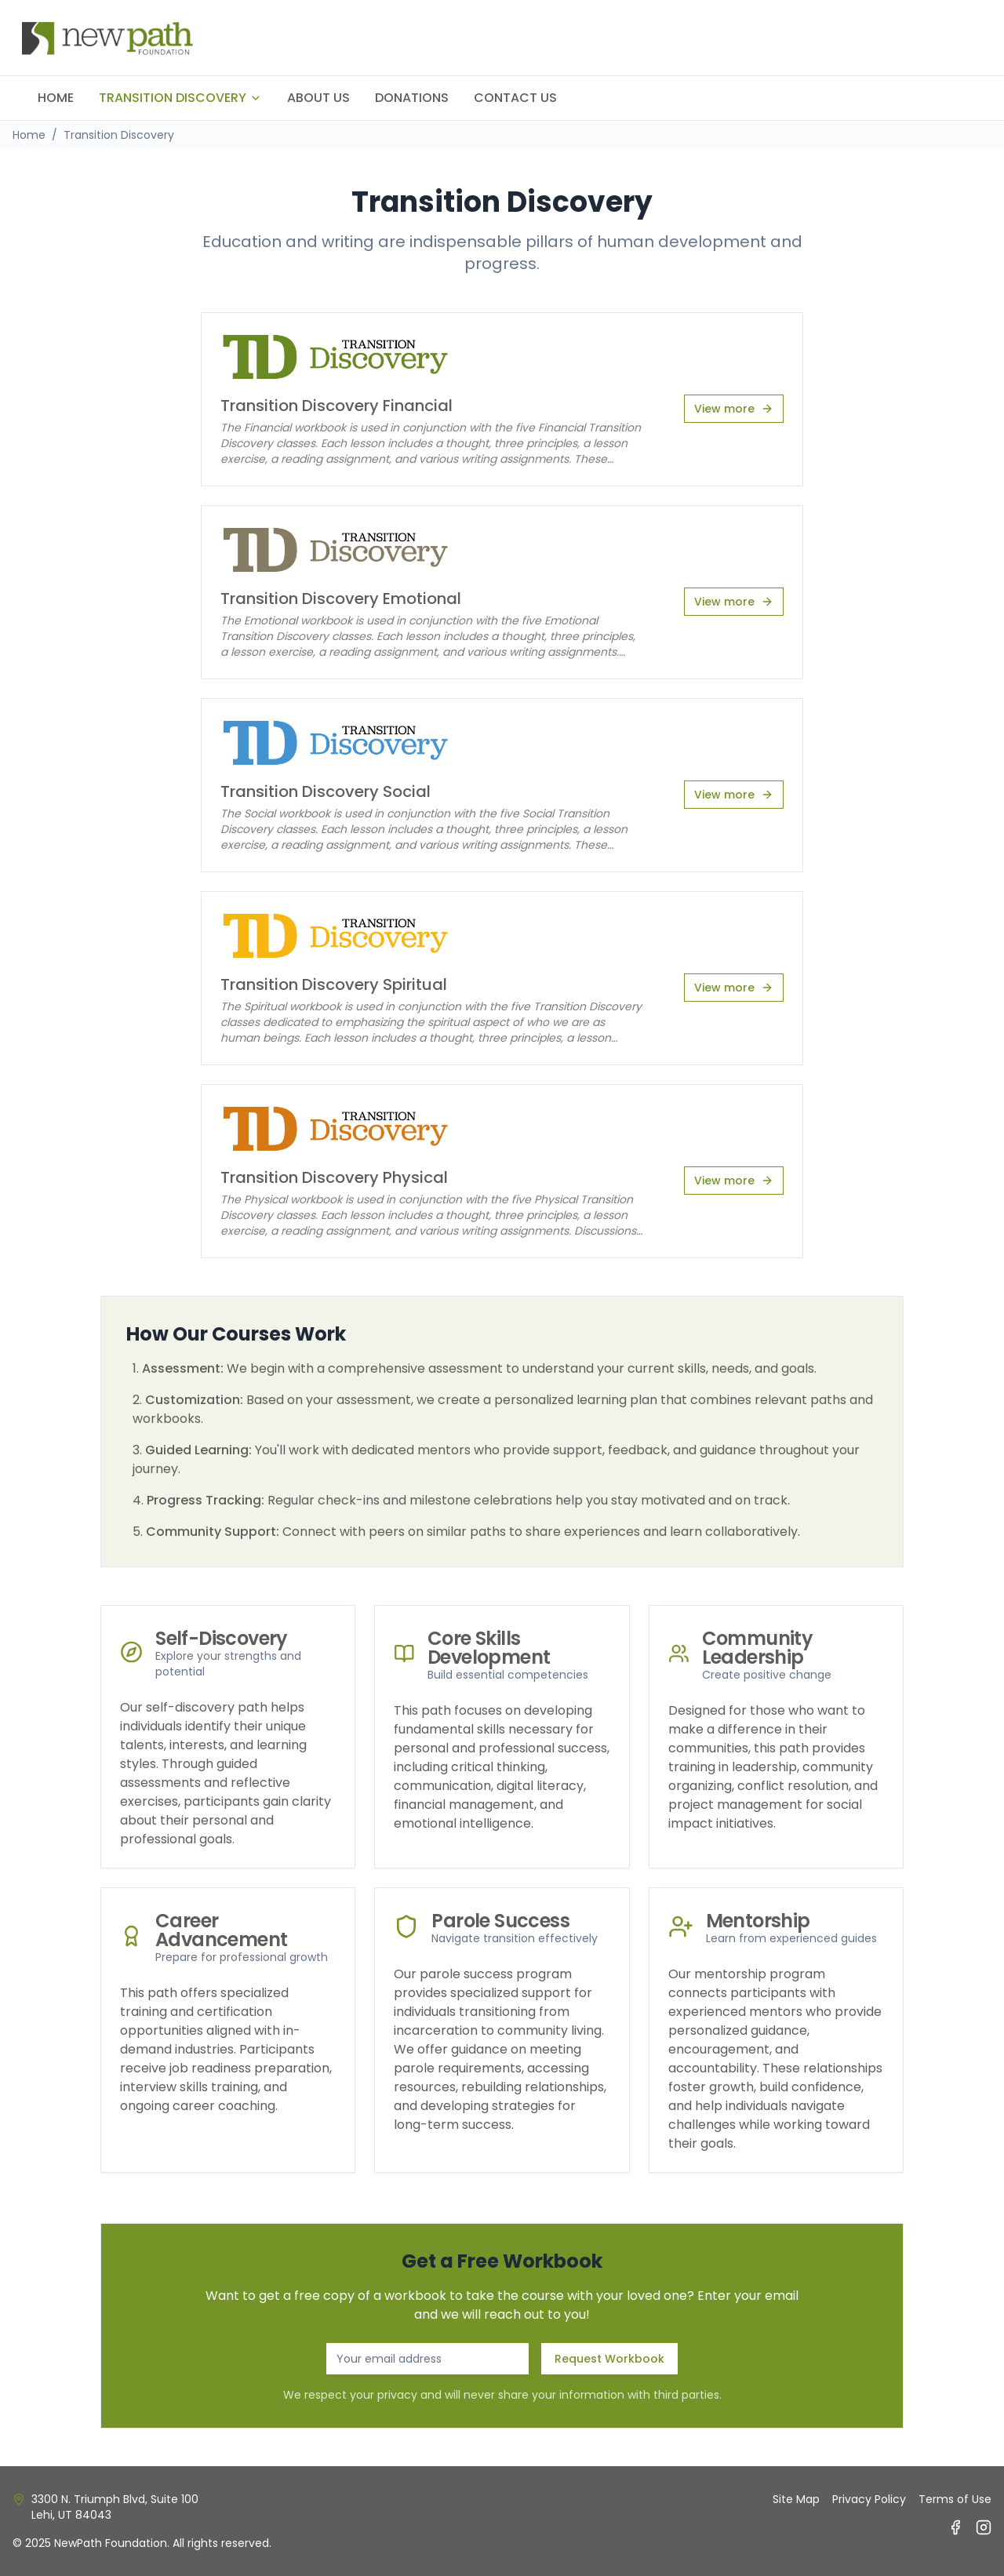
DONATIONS (412, 98)
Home (29, 135)
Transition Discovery (119, 135)
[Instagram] (983, 2527)
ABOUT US (318, 98)
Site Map (796, 2499)
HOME (56, 98)
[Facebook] (955, 2527)
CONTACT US (515, 98)
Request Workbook (609, 2359)
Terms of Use (955, 2499)
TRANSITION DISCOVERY (180, 98)
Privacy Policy (869, 2499)
